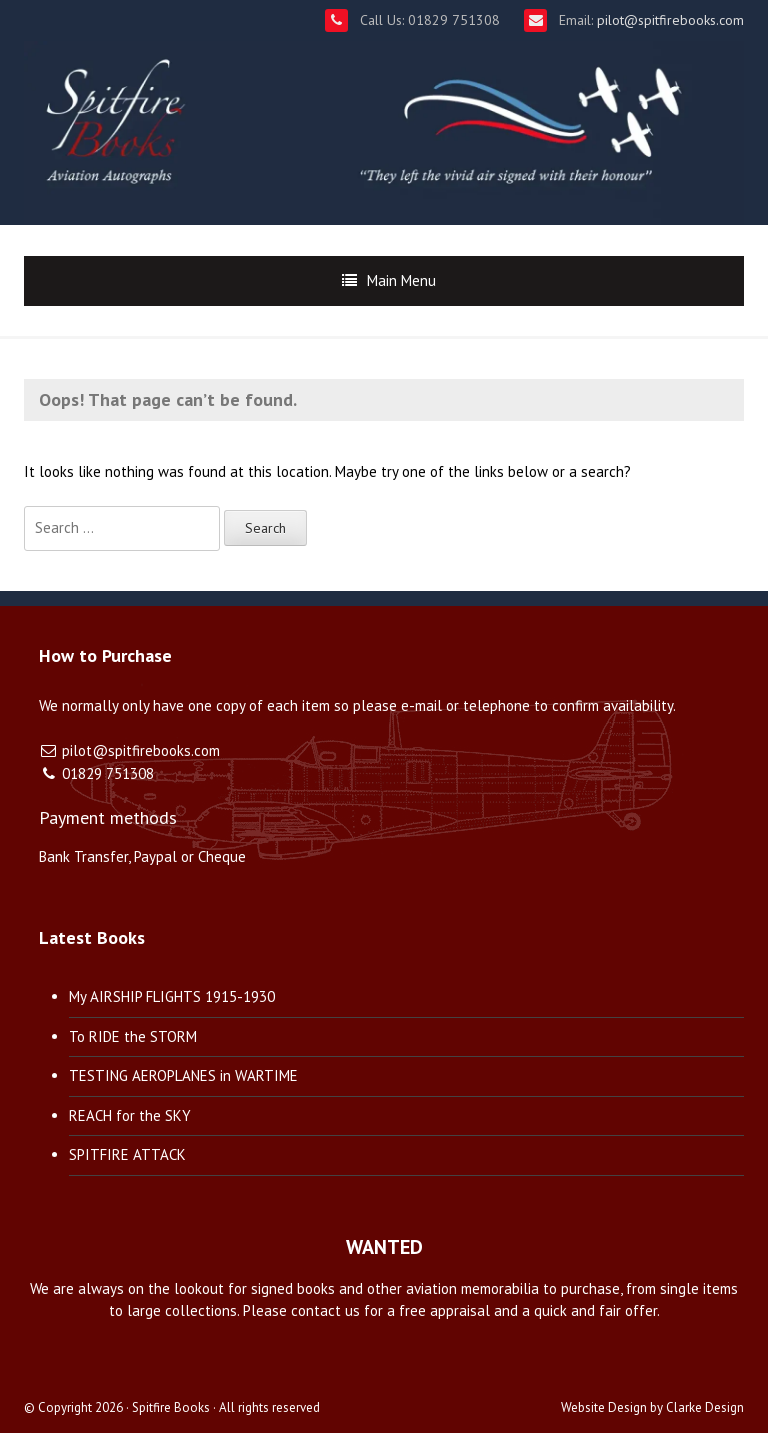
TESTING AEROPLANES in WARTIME (183, 1075)
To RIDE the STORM (133, 1036)
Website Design (604, 1407)
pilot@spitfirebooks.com (668, 20)
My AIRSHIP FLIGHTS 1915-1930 (172, 996)
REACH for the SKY (130, 1115)
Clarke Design (705, 1407)
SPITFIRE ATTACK (127, 1154)
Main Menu (401, 280)
